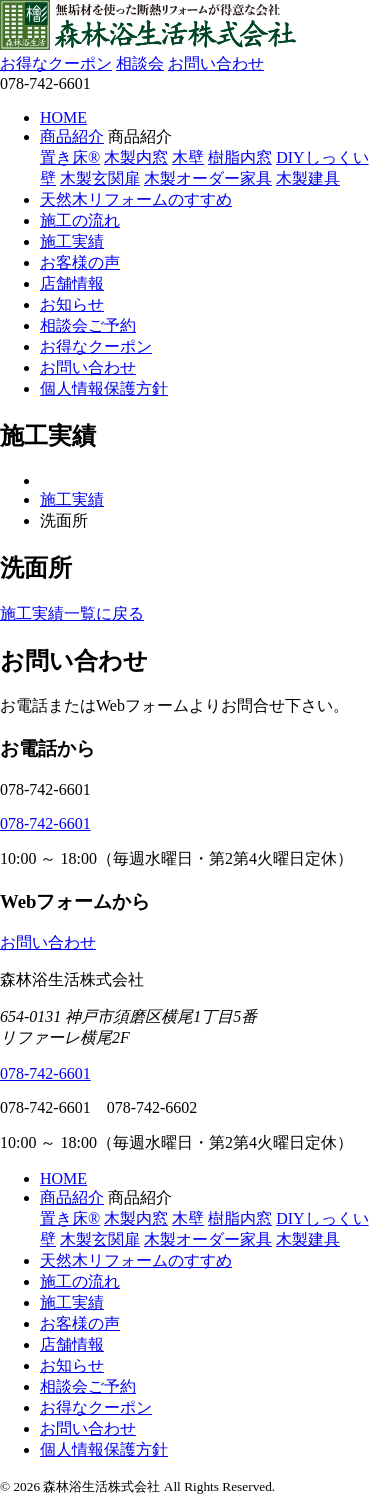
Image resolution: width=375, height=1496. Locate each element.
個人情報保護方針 (104, 388)
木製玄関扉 (100, 178)
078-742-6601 (45, 823)
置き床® (70, 157)
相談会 (140, 63)
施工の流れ (80, 220)
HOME (63, 117)
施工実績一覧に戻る (72, 613)
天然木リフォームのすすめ (136, 199)
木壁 (188, 157)
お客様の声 (80, 262)
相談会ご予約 (88, 325)
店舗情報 (72, 283)
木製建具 (308, 178)
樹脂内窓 (240, 157)
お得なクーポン (56, 63)
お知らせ (72, 304)
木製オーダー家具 (208, 178)
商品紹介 (72, 136)
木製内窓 (136, 157)
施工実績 (72, 241)
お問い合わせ (216, 63)
